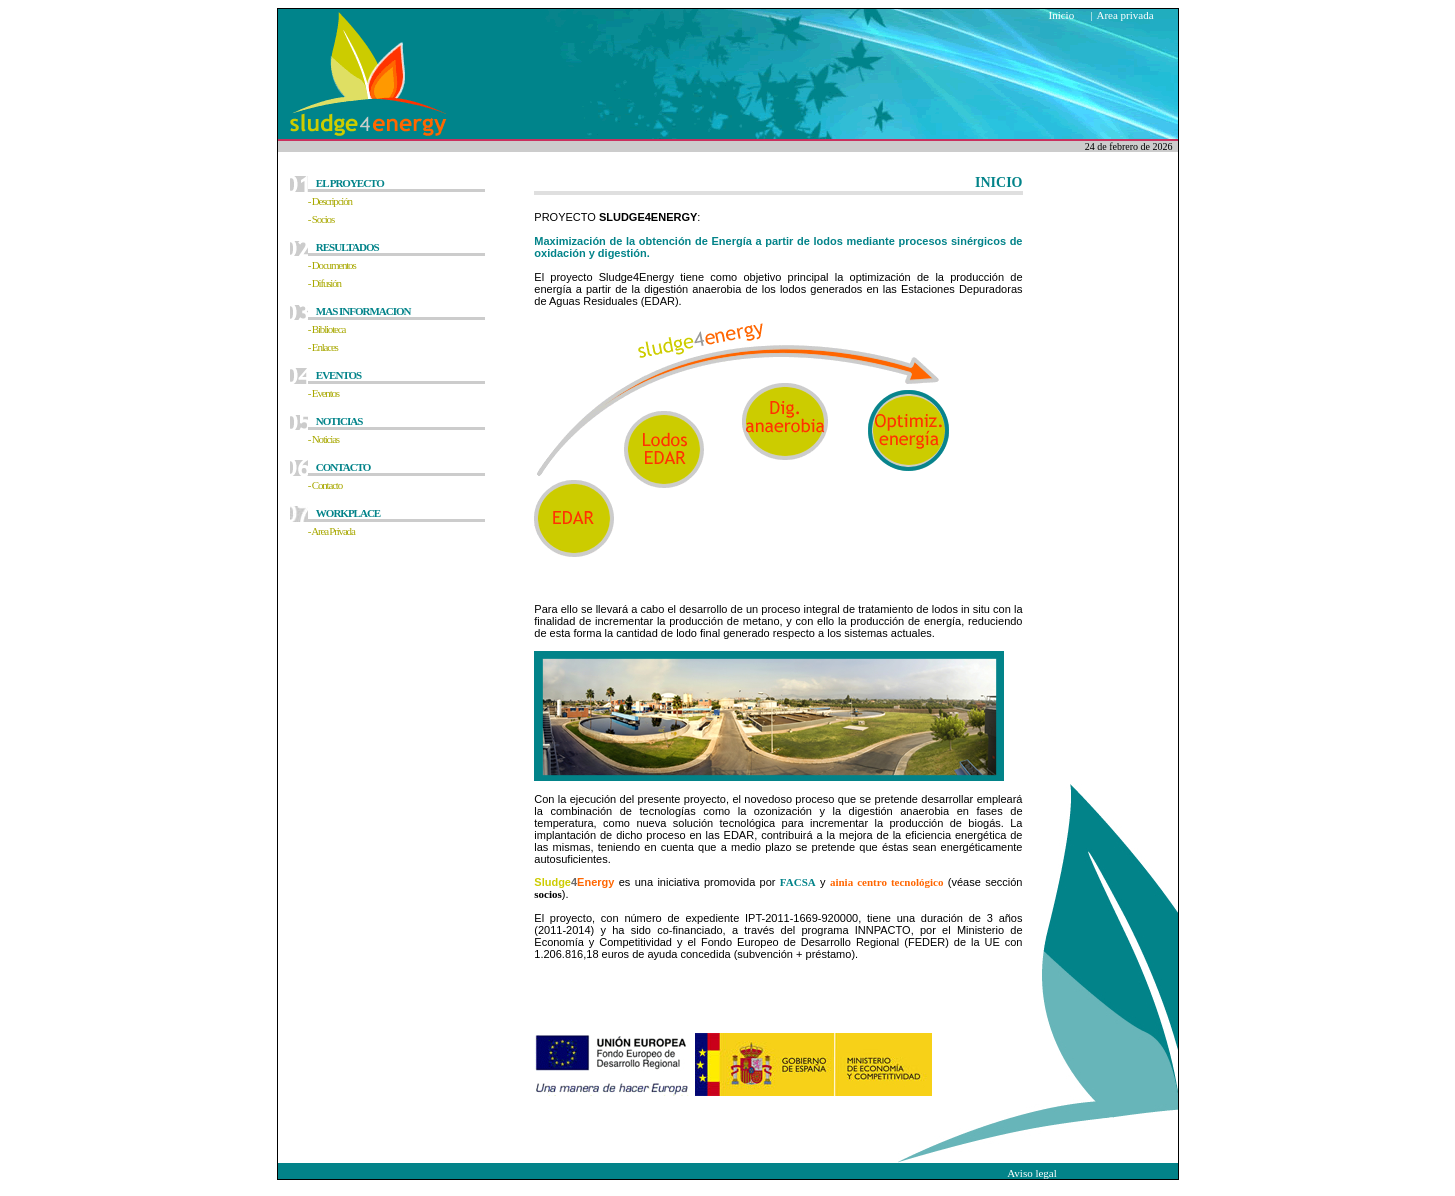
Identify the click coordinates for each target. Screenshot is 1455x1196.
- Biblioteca (326, 329)
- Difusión (324, 283)
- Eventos (323, 393)
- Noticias (323, 439)
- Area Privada (331, 531)
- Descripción (330, 201)
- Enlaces (323, 347)
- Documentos (332, 265)
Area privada (1125, 15)
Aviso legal (1032, 1173)
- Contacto (325, 485)
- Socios (321, 219)
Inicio (1062, 15)
